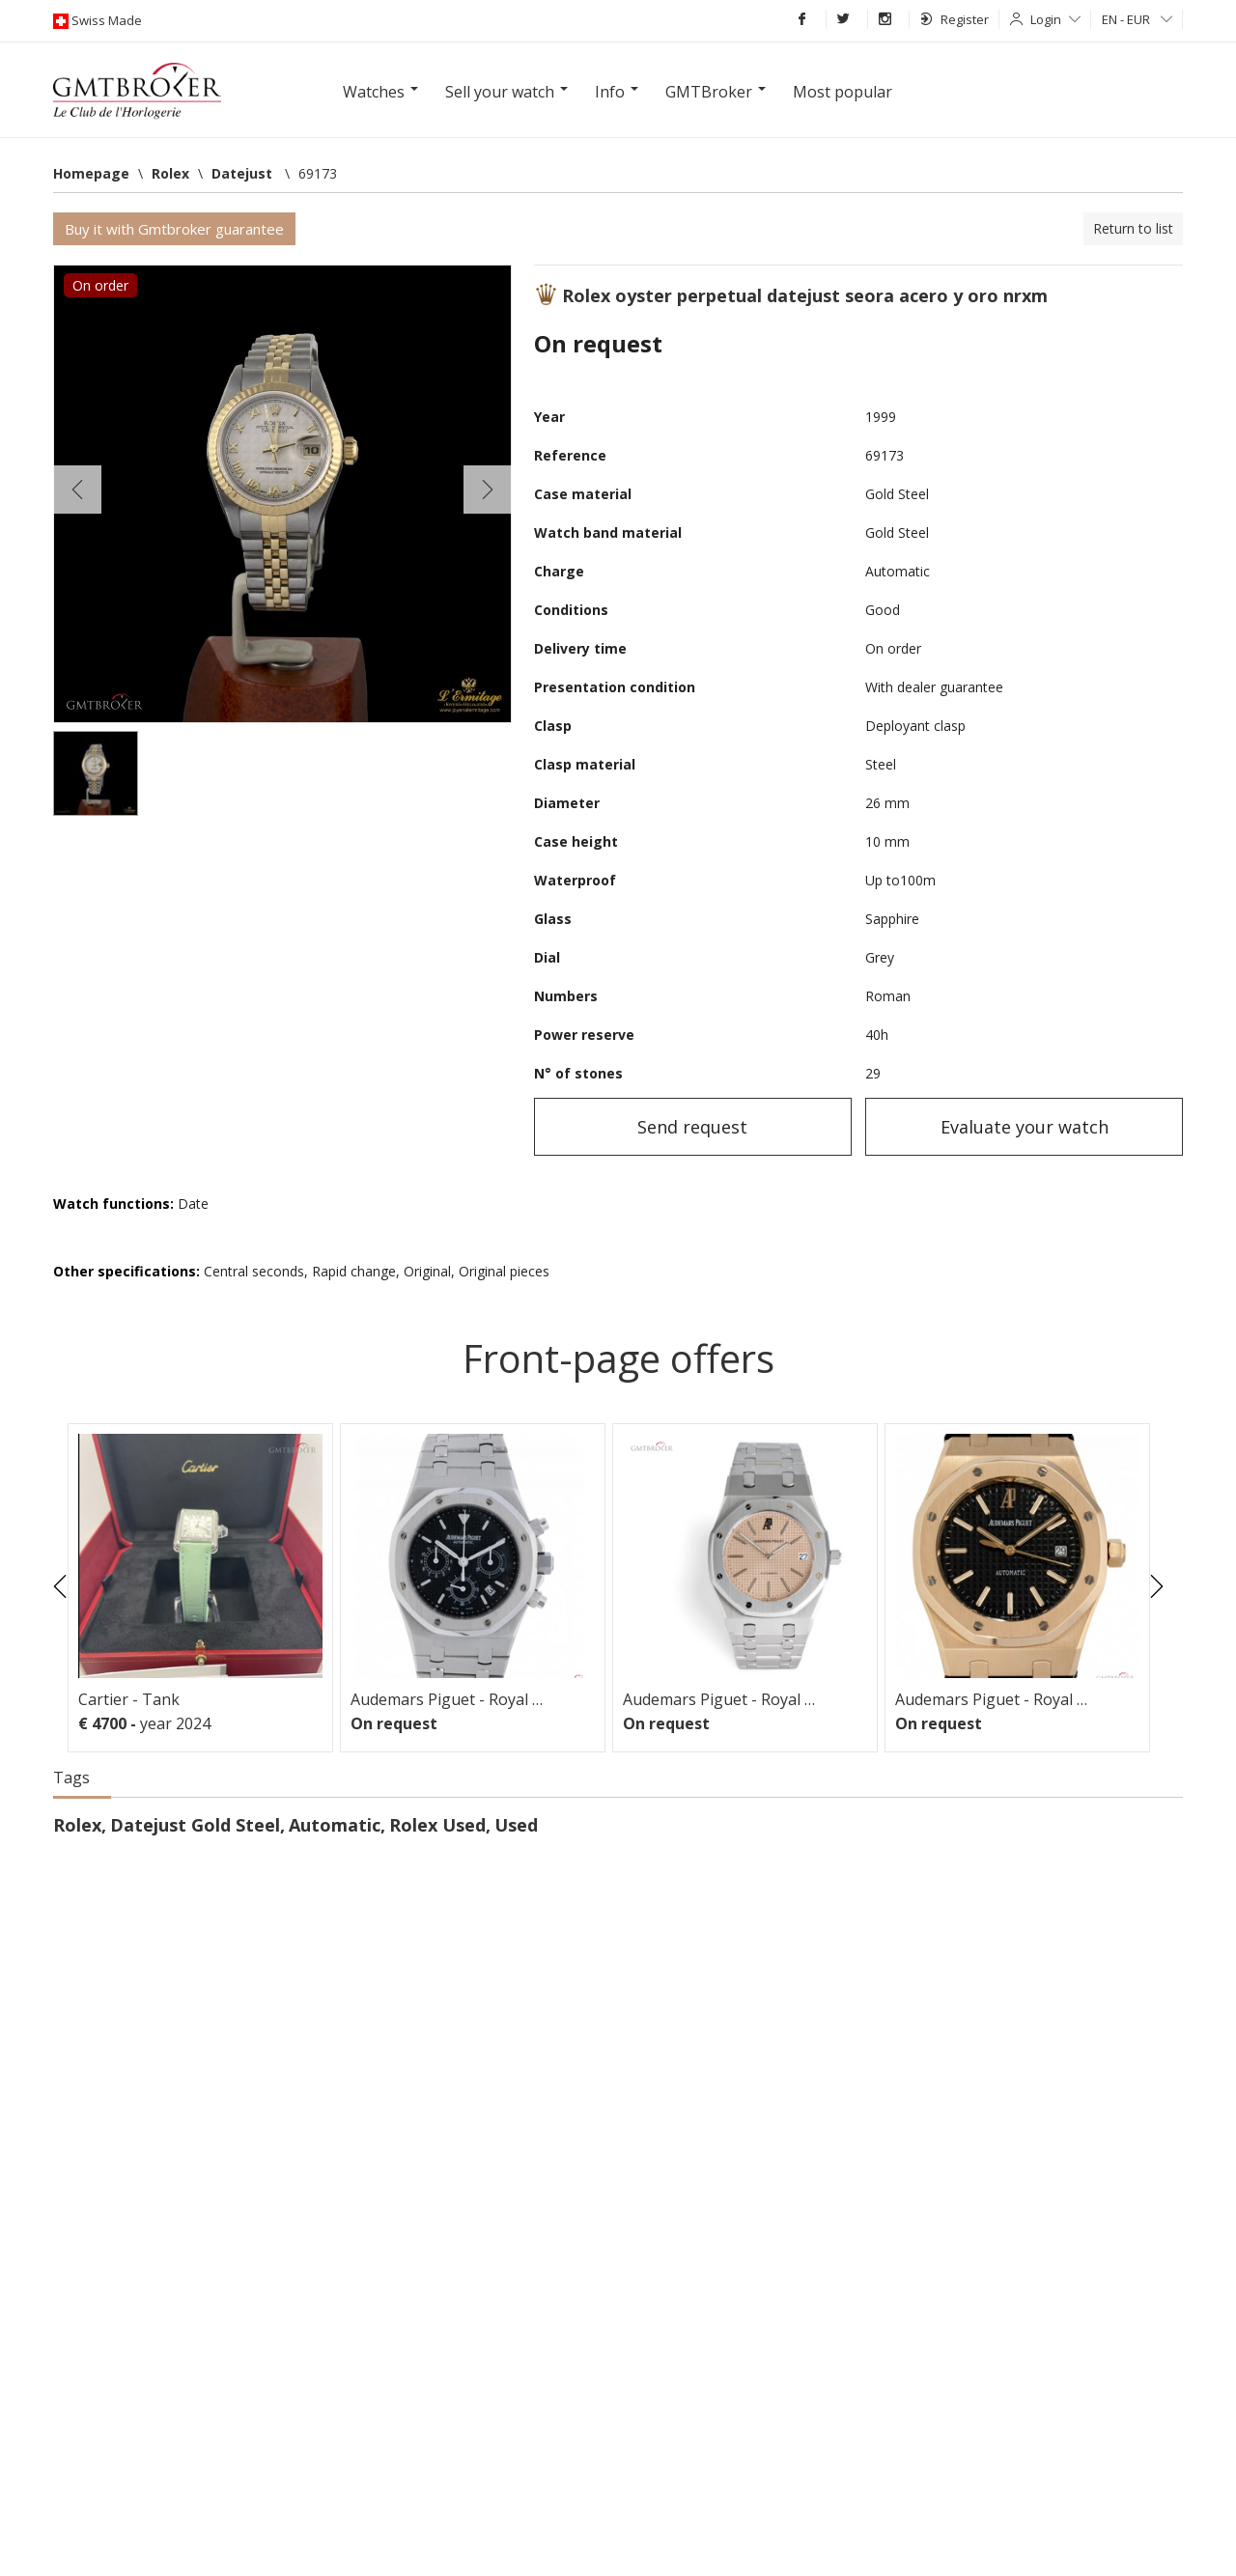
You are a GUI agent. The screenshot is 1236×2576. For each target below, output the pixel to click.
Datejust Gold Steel (195, 1824)
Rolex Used (437, 1824)
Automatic (334, 1824)
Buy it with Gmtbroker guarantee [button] (174, 228)
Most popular (842, 91)
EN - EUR (1137, 19)
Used (516, 1824)
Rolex (77, 1824)
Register (954, 19)
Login (1055, 19)
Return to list (1133, 228)
